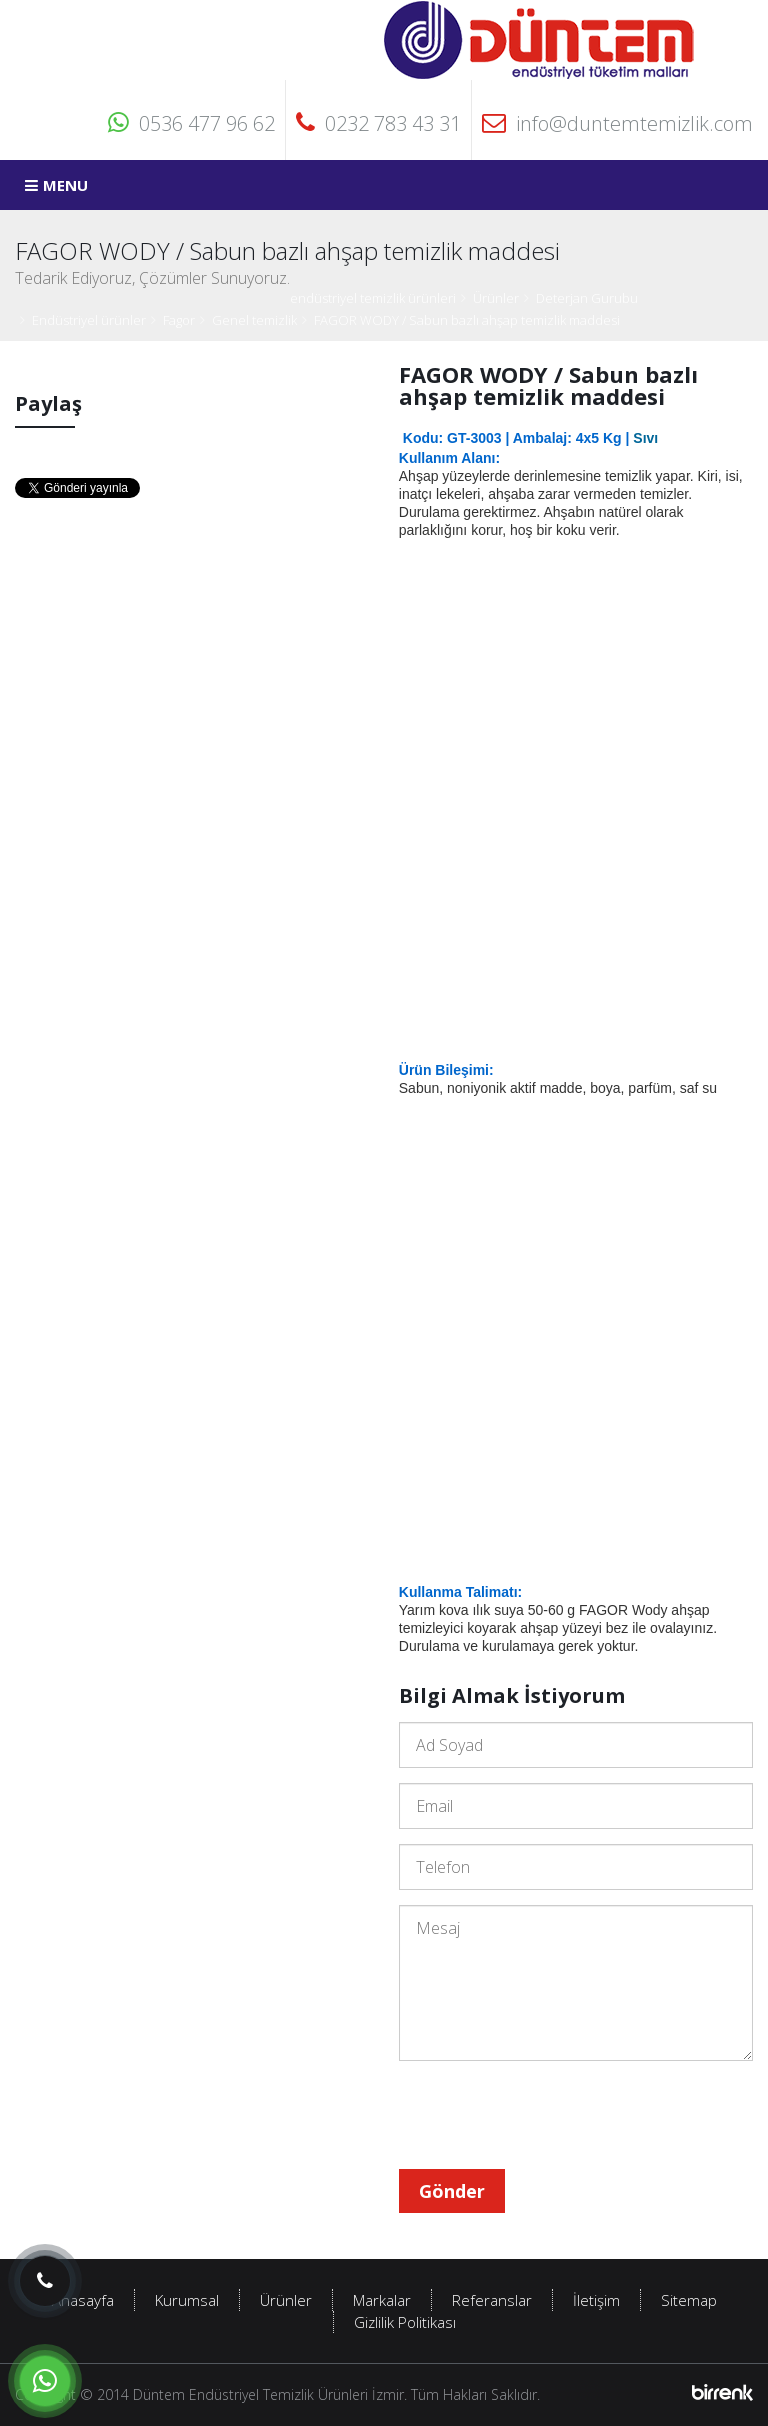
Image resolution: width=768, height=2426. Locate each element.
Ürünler (496, 298)
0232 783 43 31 (378, 123)
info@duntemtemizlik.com (617, 123)
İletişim (596, 2300)
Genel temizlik (254, 320)
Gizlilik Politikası (405, 2322)
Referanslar (492, 2300)
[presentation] (551, 2115)
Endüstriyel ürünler (89, 320)
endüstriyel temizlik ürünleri (373, 298)
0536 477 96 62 (191, 123)
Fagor (179, 320)
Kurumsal (187, 2300)
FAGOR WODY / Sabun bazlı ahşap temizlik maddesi (467, 320)
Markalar (382, 2300)
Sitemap (689, 2300)
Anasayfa (83, 2300)
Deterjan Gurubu (587, 298)
